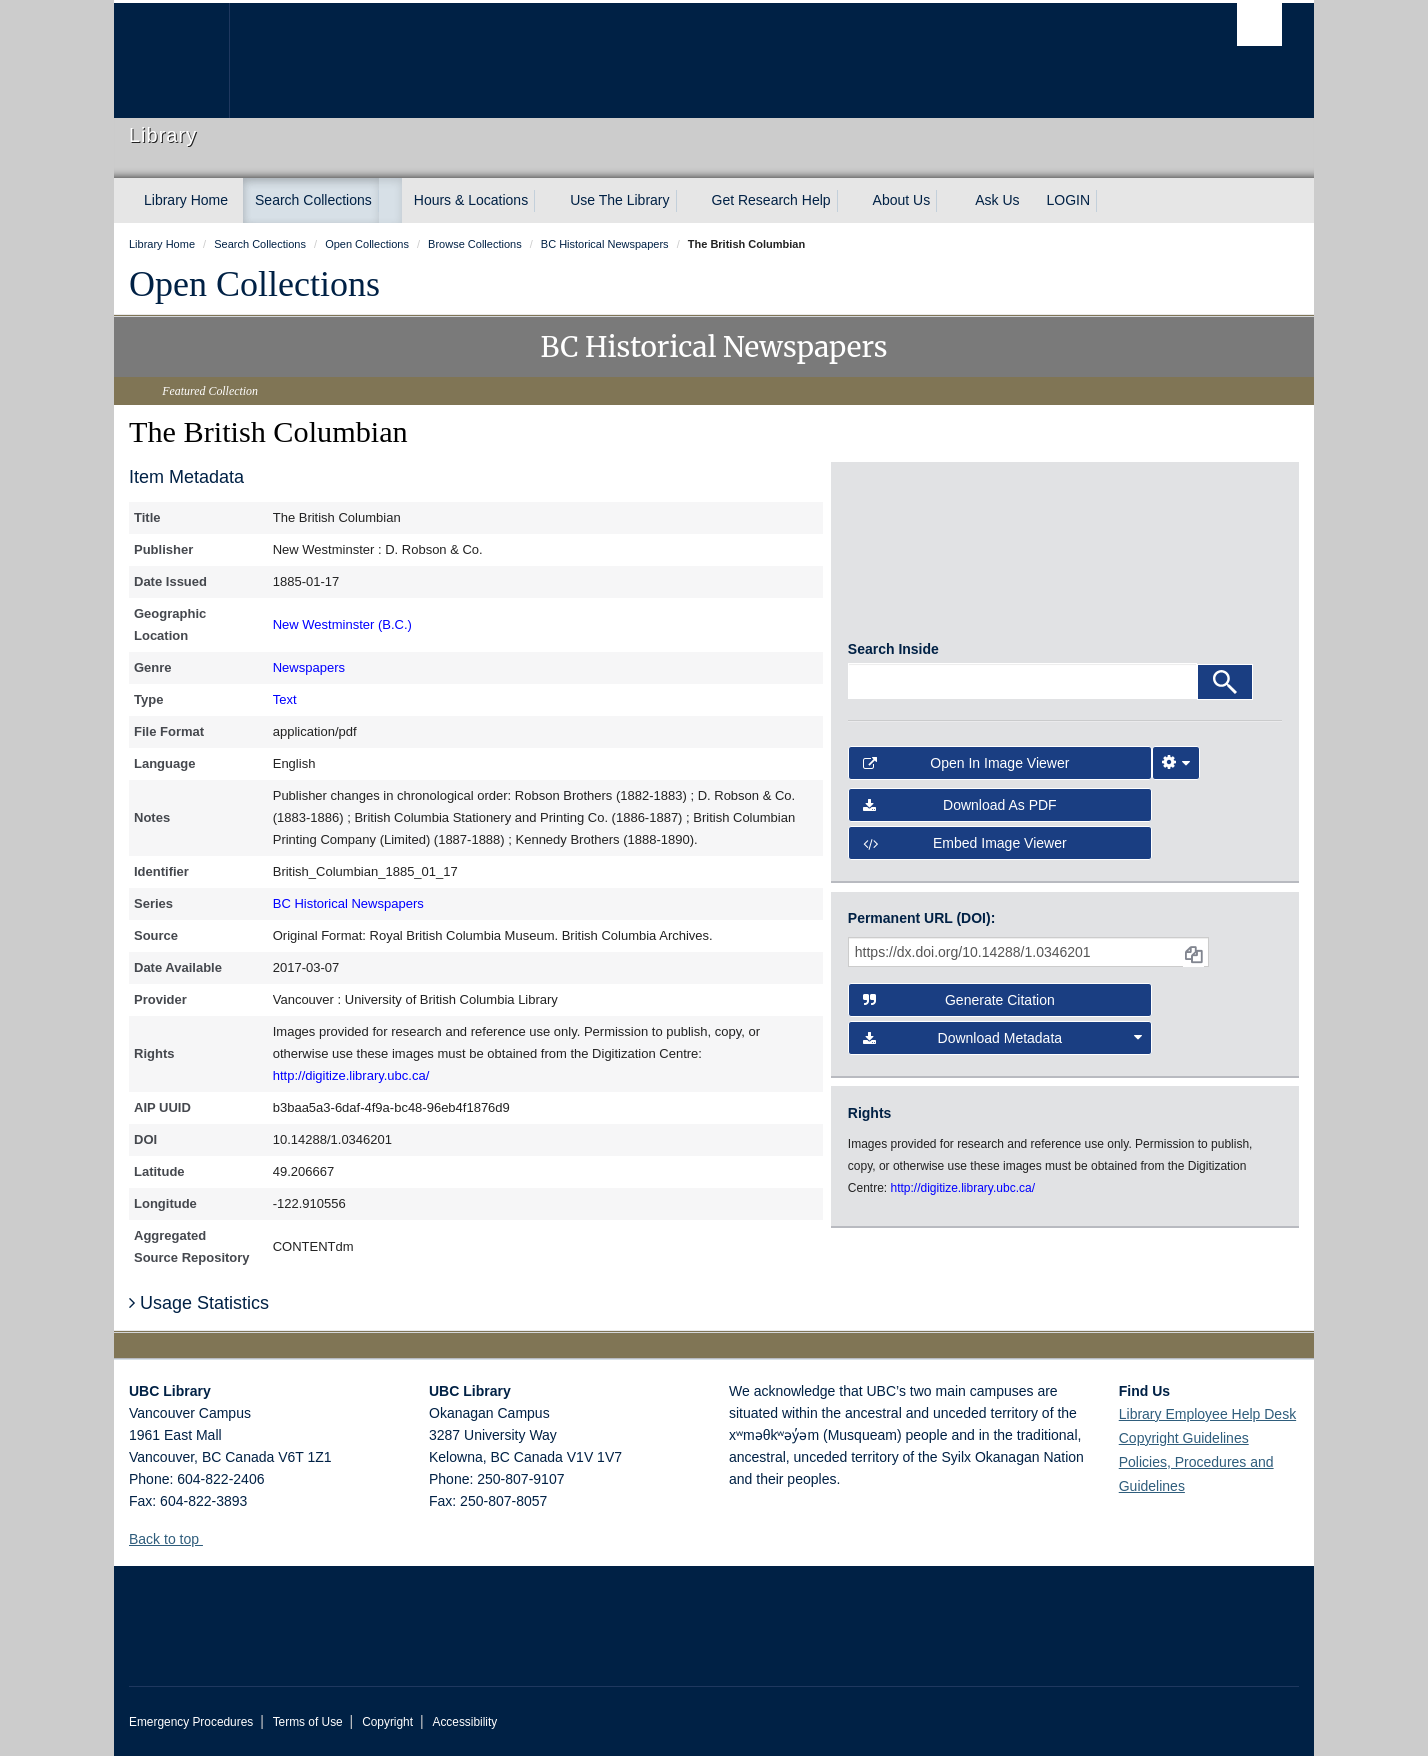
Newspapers (309, 667)
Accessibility (464, 1722)
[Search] (1225, 690)
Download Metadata (1003, 1046)
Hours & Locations (471, 200)
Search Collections (313, 200)
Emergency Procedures (191, 1722)
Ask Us (997, 200)
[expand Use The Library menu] (688, 201)
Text (285, 699)
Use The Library (619, 200)
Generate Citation (959, 1008)
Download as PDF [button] (960, 813)
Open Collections (254, 284)
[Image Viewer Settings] (1176, 771)
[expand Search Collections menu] (390, 201)
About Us (902, 200)
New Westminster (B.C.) (342, 624)
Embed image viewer (965, 852)
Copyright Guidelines (1184, 1438)
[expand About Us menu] (948, 201)
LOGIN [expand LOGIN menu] (1069, 200)
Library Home (186, 200)
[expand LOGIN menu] (1108, 201)
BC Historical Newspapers (348, 903)
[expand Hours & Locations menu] (546, 201)
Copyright (387, 1722)
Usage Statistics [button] (199, 1303)
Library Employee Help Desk (1207, 1414)
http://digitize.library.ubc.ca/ (351, 1075)
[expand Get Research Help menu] (849, 201)
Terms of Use (308, 1722)
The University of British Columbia (171, 60)
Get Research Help (771, 200)
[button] (210, 1538)
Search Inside (893, 657)
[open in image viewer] (902, 559)
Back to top (173, 1539)
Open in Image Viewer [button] (966, 771)
